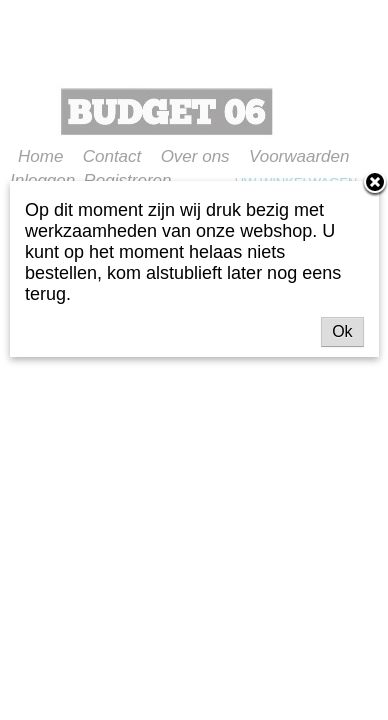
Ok (342, 331)
